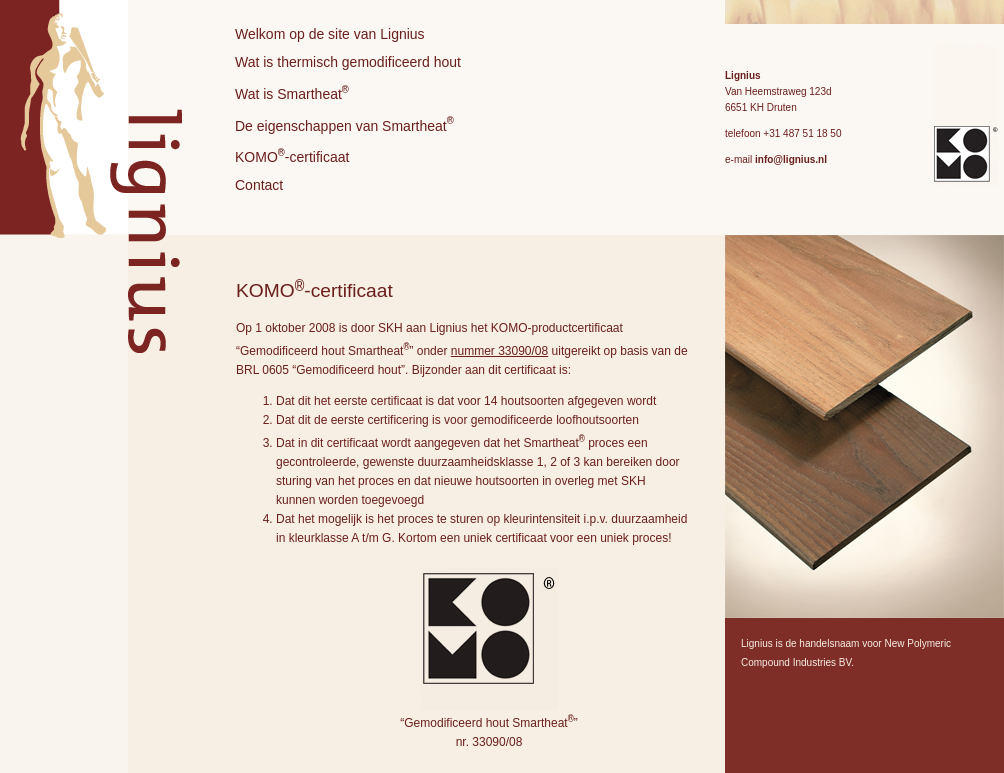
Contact (259, 188)
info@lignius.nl (791, 159)
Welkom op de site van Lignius (330, 34)
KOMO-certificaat (292, 158)
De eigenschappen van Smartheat (344, 126)
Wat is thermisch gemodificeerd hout (348, 62)
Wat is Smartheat (292, 93)
